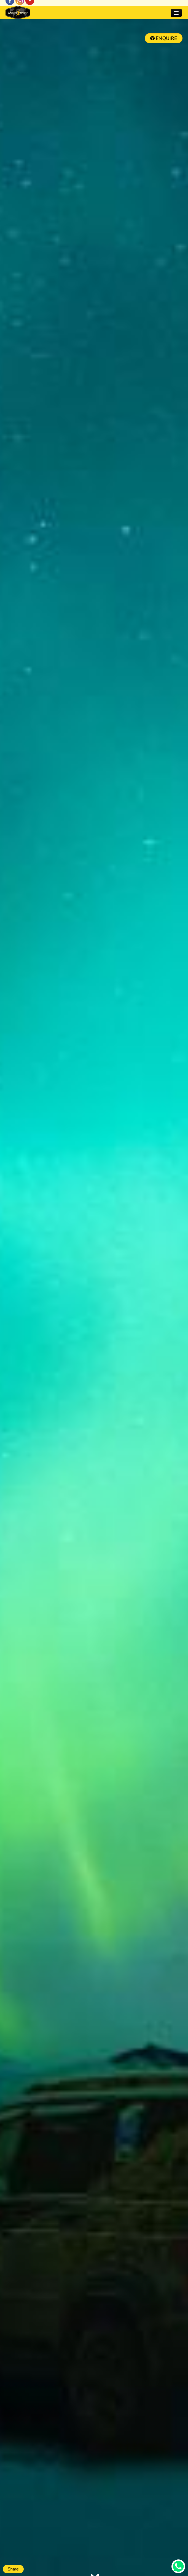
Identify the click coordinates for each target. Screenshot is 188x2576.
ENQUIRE (163, 38)
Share (13, 2569)
